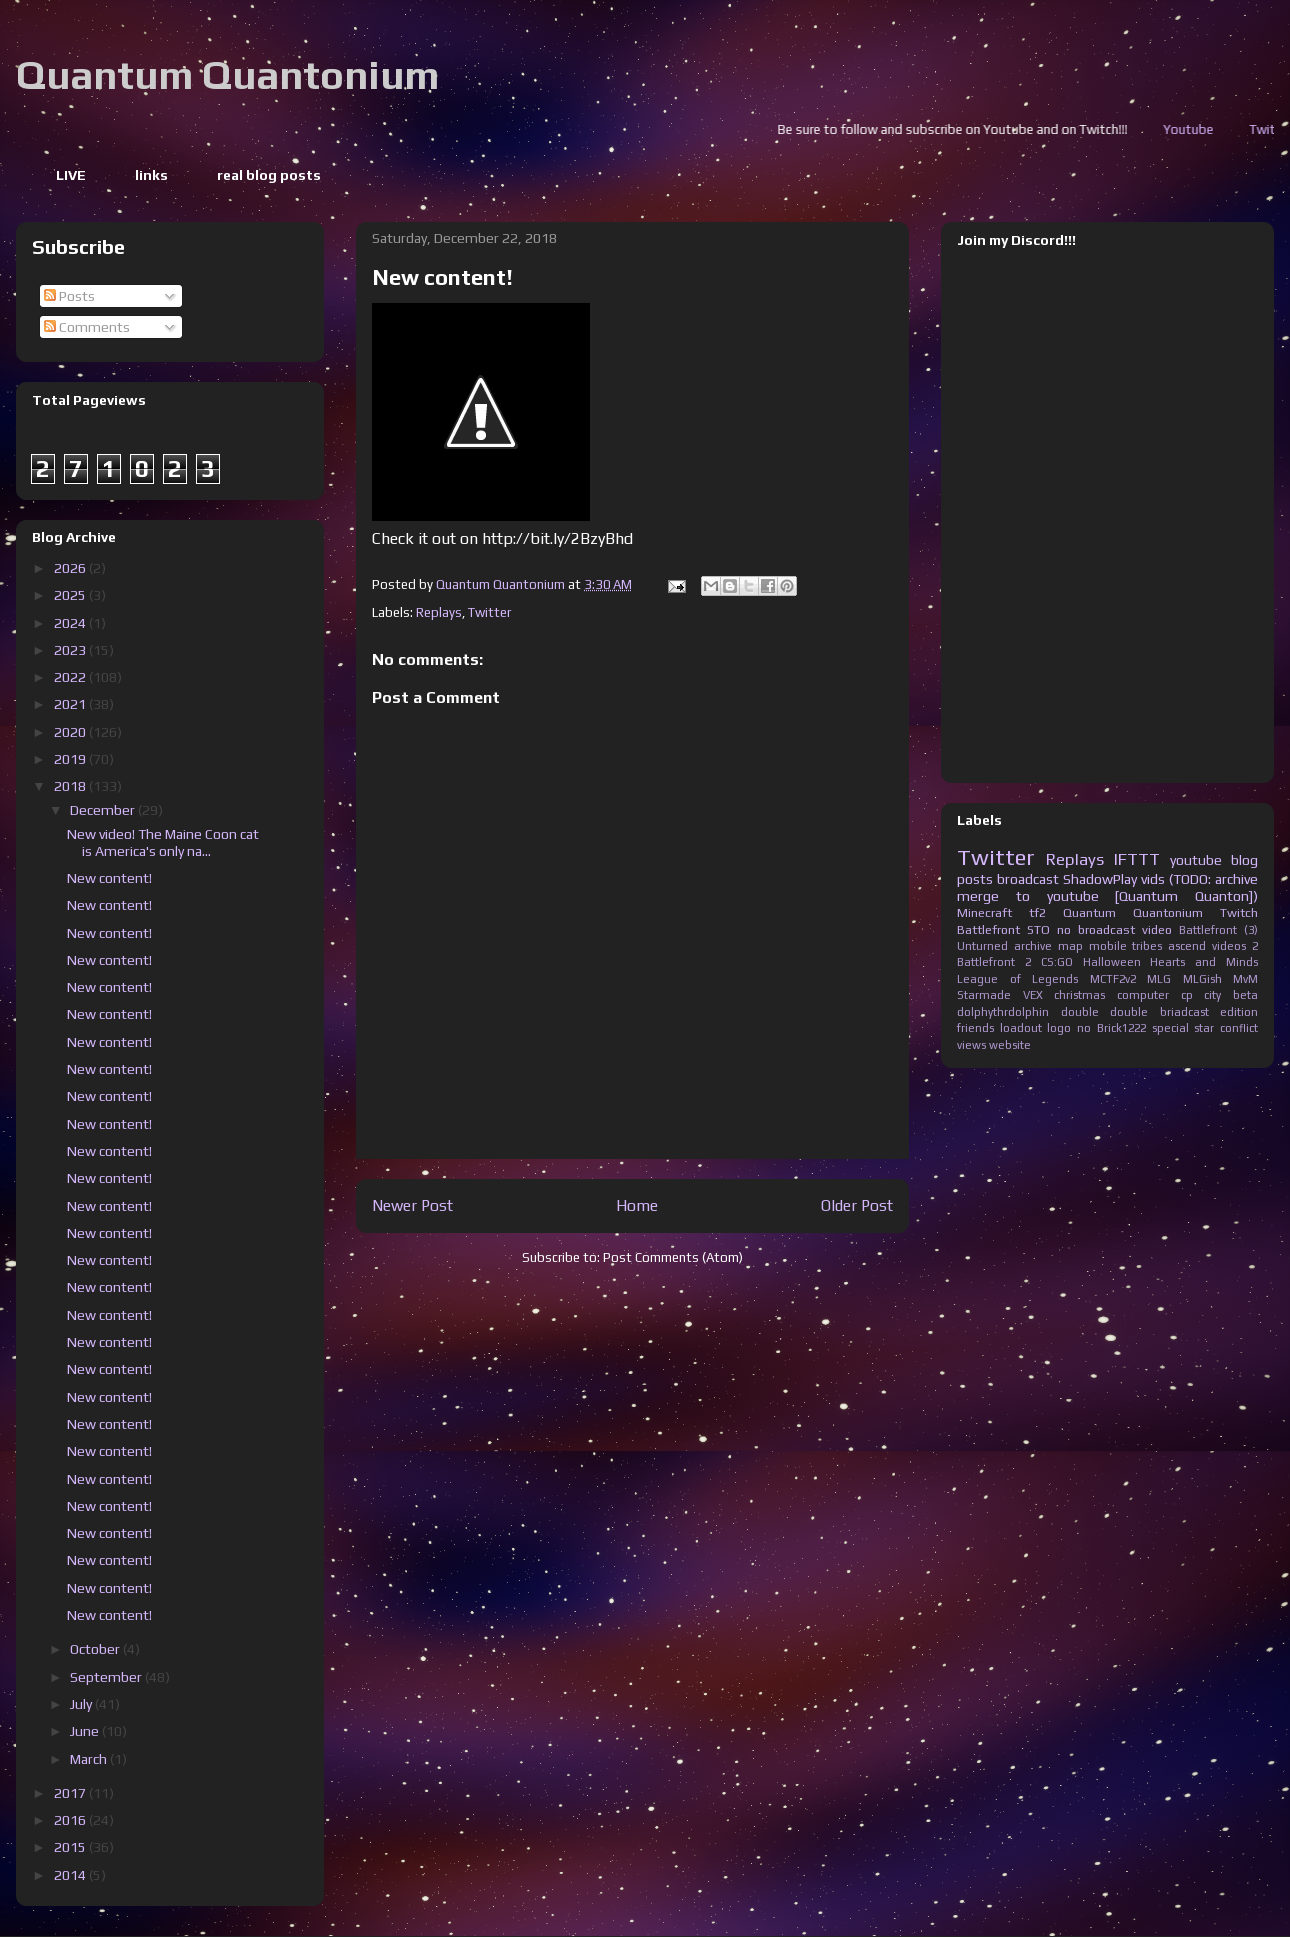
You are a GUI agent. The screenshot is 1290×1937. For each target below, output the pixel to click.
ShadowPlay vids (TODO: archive (1160, 879)
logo (1059, 1028)
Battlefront (988, 929)
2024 (71, 623)
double (1080, 1012)
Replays (439, 612)
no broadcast (1096, 929)
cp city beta (1219, 995)
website (1010, 1045)
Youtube (1246, 129)
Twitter (489, 612)
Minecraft (984, 912)
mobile (1108, 946)
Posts (69, 296)
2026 (71, 568)
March (90, 1759)
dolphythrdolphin (1003, 1012)
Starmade (984, 995)
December (104, 810)
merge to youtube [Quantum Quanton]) (1107, 896)
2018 (71, 786)
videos (1229, 946)
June (86, 1731)
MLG (1159, 979)
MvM (1245, 979)
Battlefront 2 (994, 962)
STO (1038, 929)
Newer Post (412, 1205)
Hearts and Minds (1204, 962)
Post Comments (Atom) (673, 1257)
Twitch (1239, 912)
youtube (1196, 860)
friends (975, 1028)
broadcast (1028, 879)
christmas (1079, 995)
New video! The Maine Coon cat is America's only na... (163, 842)
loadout (1021, 1028)
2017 (71, 1793)
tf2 (1037, 912)
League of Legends (1017, 979)
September (107, 1677)
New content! (109, 878)
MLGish (1202, 979)
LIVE (71, 175)
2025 (71, 595)
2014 (71, 1875)
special (1170, 1028)
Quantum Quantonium (227, 75)
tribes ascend (1169, 946)
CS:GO (1057, 962)
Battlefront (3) (1218, 930)
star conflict (1226, 1028)
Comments (87, 327)
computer (1143, 995)
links (151, 175)
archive (1033, 946)
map (1070, 946)
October (96, 1649)
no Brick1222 (1111, 1028)
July (82, 1704)
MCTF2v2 (1113, 979)
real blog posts (269, 175)
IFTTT (1137, 859)
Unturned (982, 946)
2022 (71, 677)
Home (637, 1205)
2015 (71, 1847)
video (1157, 929)
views (971, 1045)
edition (1239, 1012)
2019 (71, 759)
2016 (71, 1820)
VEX (1033, 995)
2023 (71, 650)
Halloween (1112, 962)
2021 (71, 704)
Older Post (857, 1205)
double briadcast (1159, 1012)
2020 (71, 732)
